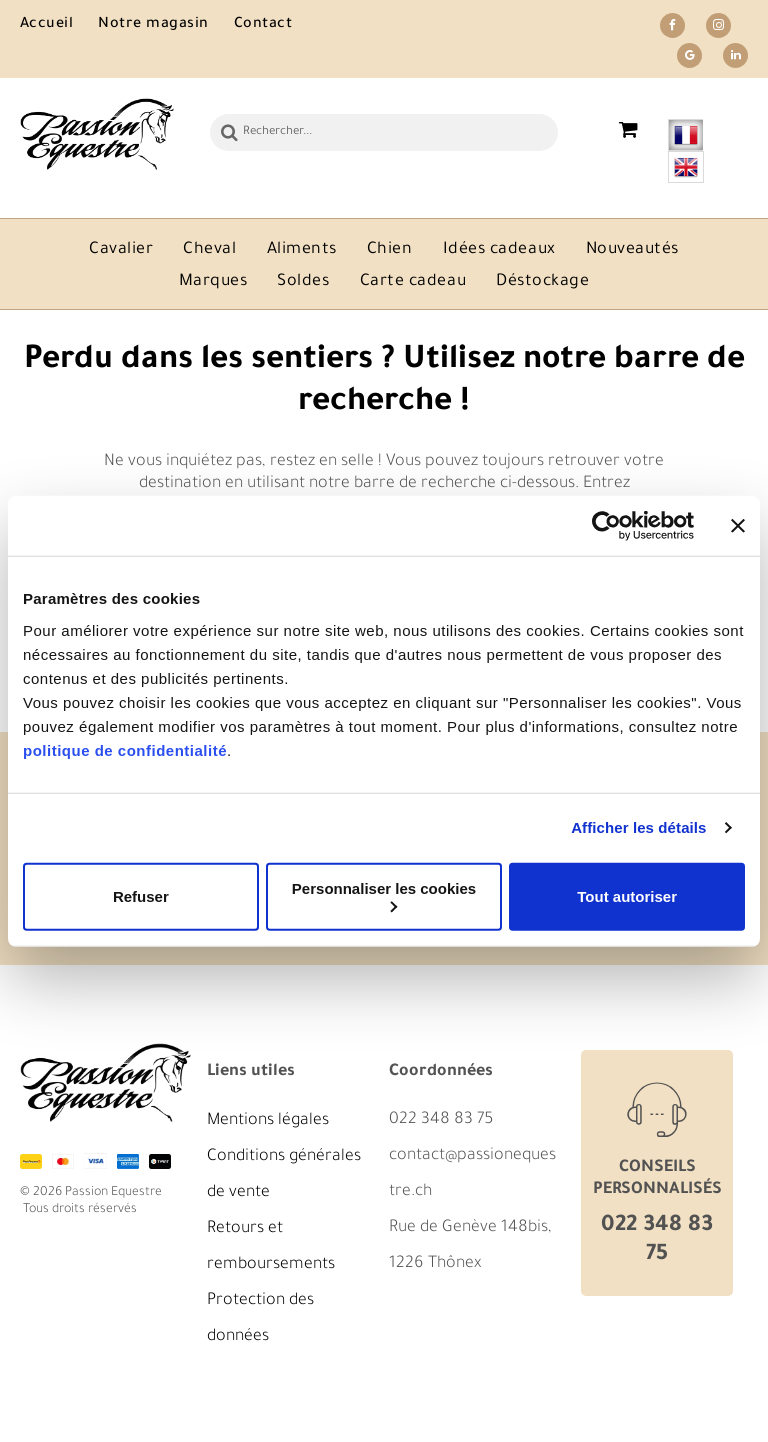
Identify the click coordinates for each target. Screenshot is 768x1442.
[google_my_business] (689, 58)
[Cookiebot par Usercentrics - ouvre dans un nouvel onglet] (606, 526)
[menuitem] (59, 25)
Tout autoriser (627, 896)
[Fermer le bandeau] (738, 526)
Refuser (141, 896)
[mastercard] (63, 1161)
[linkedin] (735, 58)
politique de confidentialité (125, 749)
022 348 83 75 (441, 1120)
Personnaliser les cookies (384, 895)
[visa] (95, 1161)
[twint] (160, 1161)
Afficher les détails (638, 827)
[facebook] (672, 28)
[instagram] (718, 28)
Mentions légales (268, 1121)
